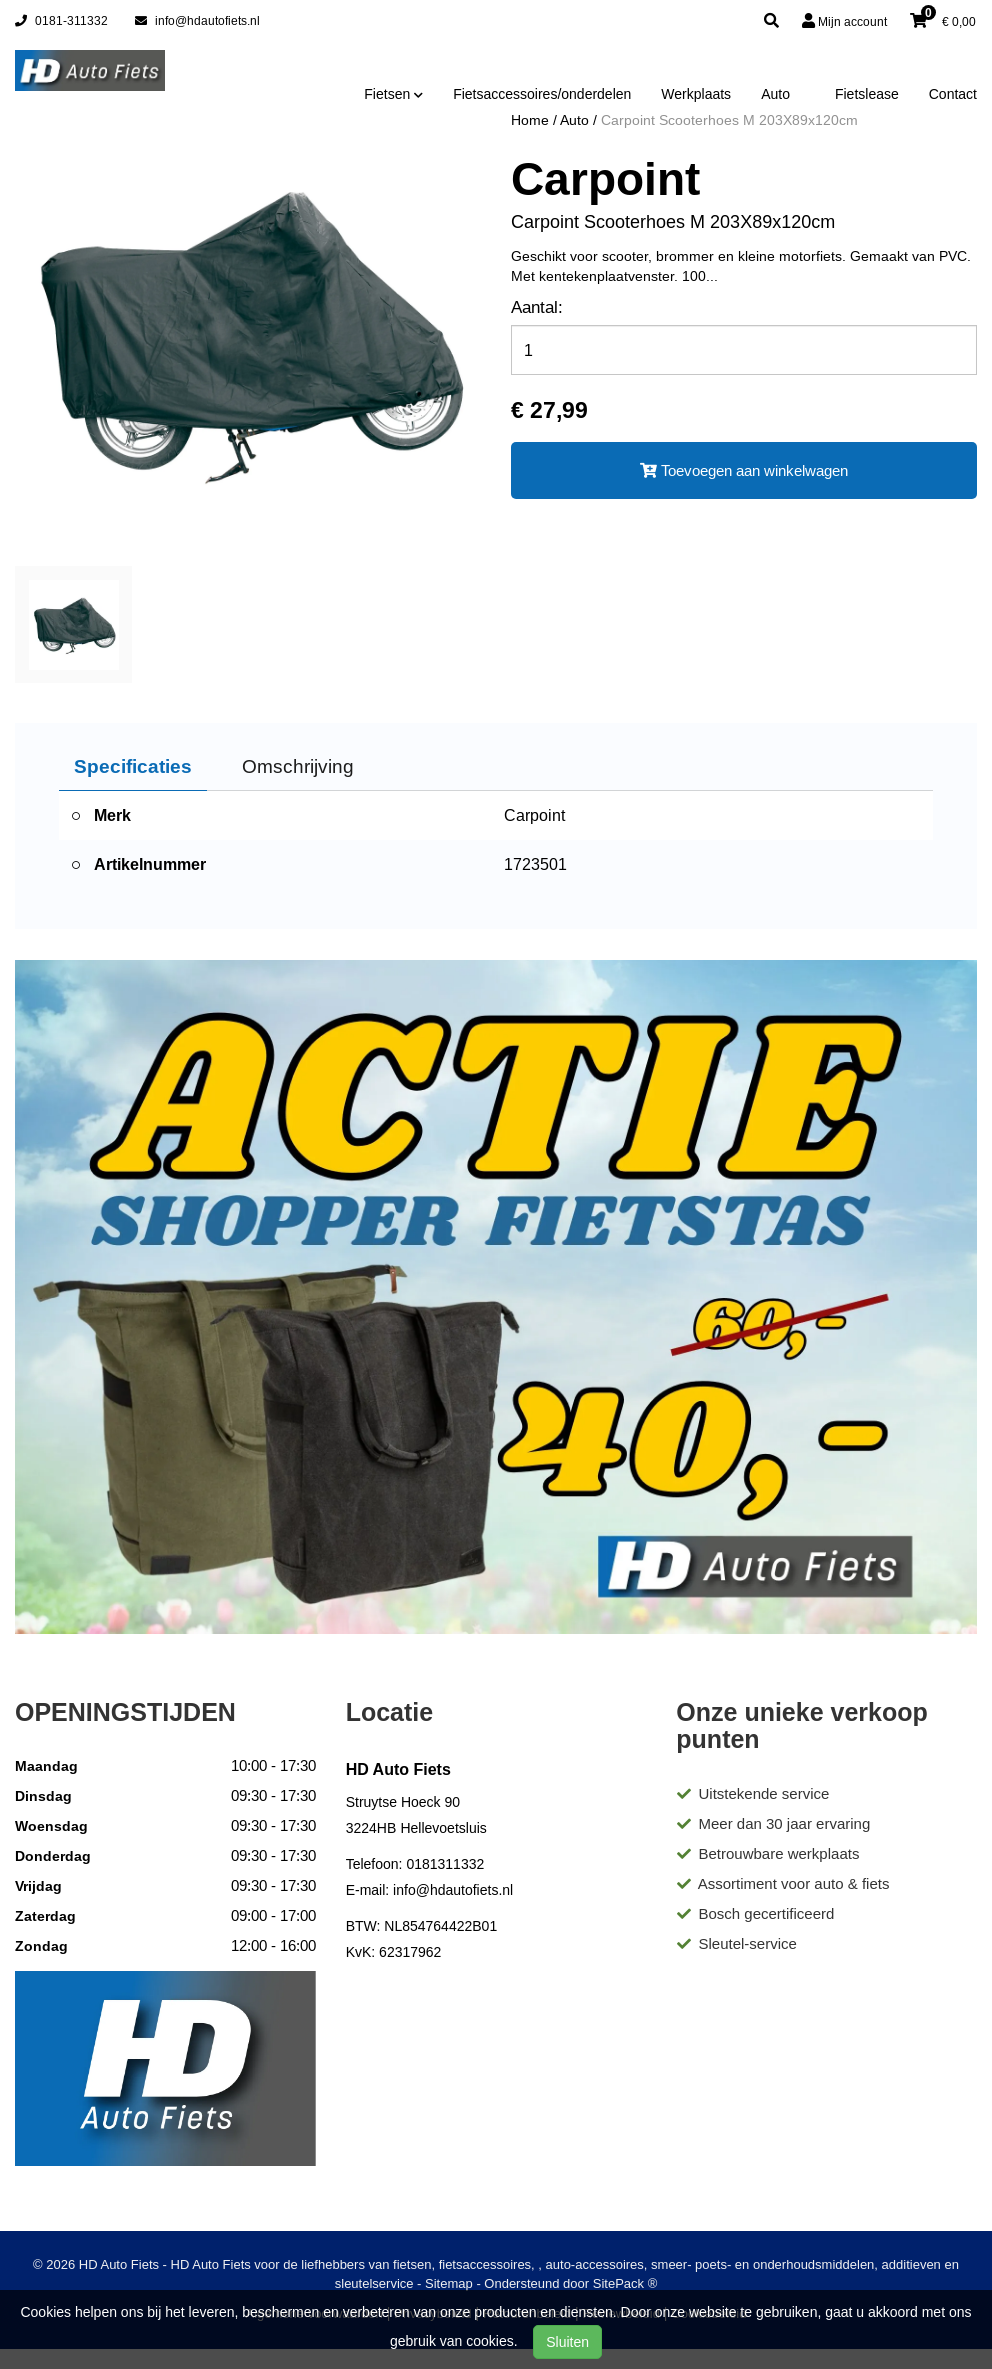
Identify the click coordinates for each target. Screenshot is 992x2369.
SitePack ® (625, 2283)
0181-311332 (61, 20)
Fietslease (867, 94)
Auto (775, 94)
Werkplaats (696, 94)
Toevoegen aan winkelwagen (744, 470)
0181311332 (445, 1864)
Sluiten (567, 2342)
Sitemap (449, 2283)
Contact (953, 94)
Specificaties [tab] (133, 766)
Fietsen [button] (393, 94)
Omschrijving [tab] (298, 766)
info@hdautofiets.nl (197, 20)
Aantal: (537, 307)
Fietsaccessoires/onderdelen (542, 94)
